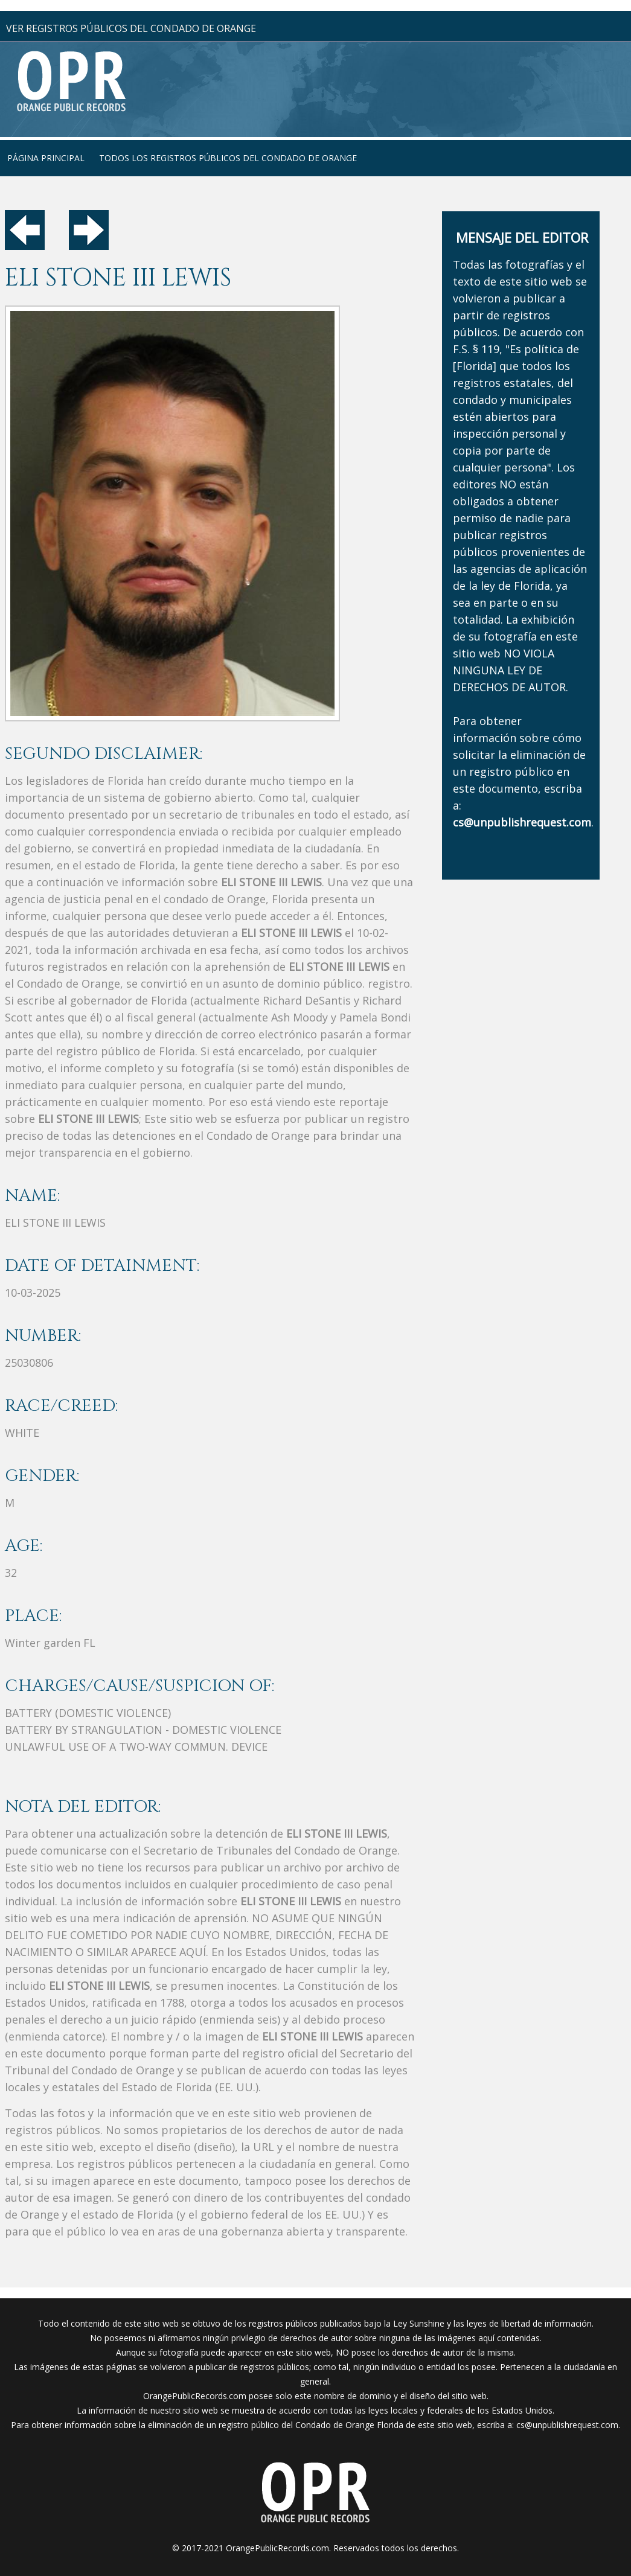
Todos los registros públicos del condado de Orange (228, 158)
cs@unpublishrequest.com (567, 2425)
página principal (46, 158)
